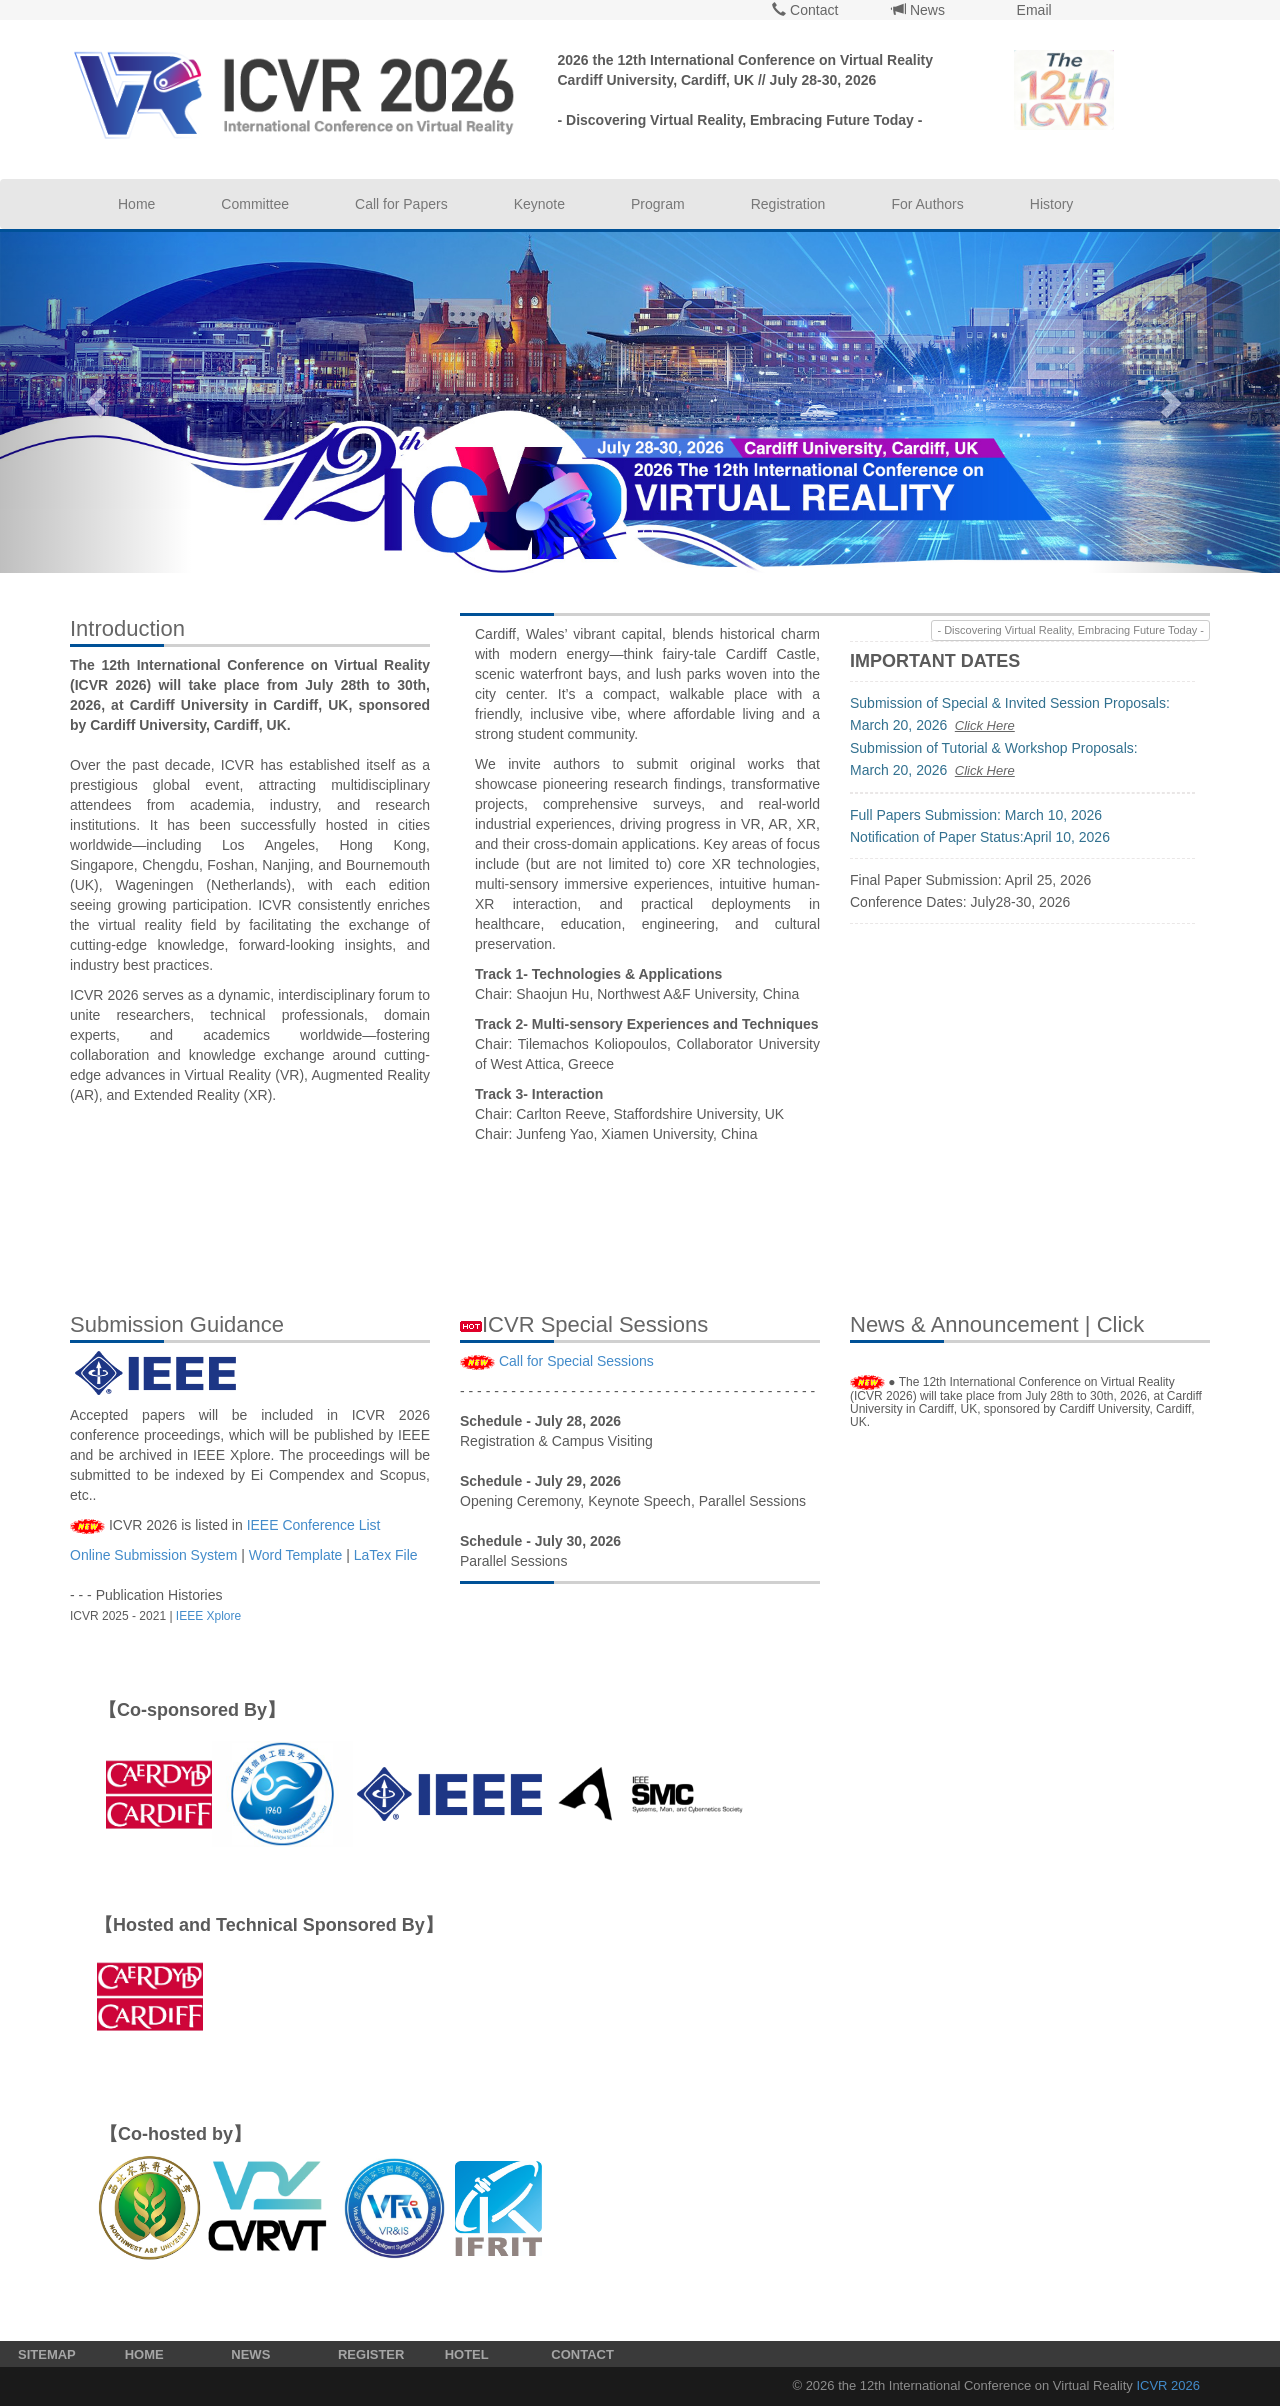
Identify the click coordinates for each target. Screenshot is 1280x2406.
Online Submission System (153, 1555)
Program (658, 204)
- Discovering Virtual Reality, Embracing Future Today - (1070, 630)
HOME (144, 2354)
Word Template (296, 1555)
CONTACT (582, 2354)
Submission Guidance (177, 1324)
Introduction (127, 628)
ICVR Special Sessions (584, 1324)
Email (1032, 10)
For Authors (927, 204)
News (918, 10)
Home (136, 204)
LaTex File (386, 1555)
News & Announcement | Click (997, 1324)
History (1052, 204)
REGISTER (371, 2354)
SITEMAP (47, 2354)
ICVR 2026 (1168, 2385)
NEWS (250, 2354)
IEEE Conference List (314, 1525)
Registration (788, 204)
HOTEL (467, 2354)
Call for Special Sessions (576, 1361)
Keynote (539, 204)
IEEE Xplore (208, 1616)
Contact (805, 10)
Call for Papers (401, 204)
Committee (255, 204)
